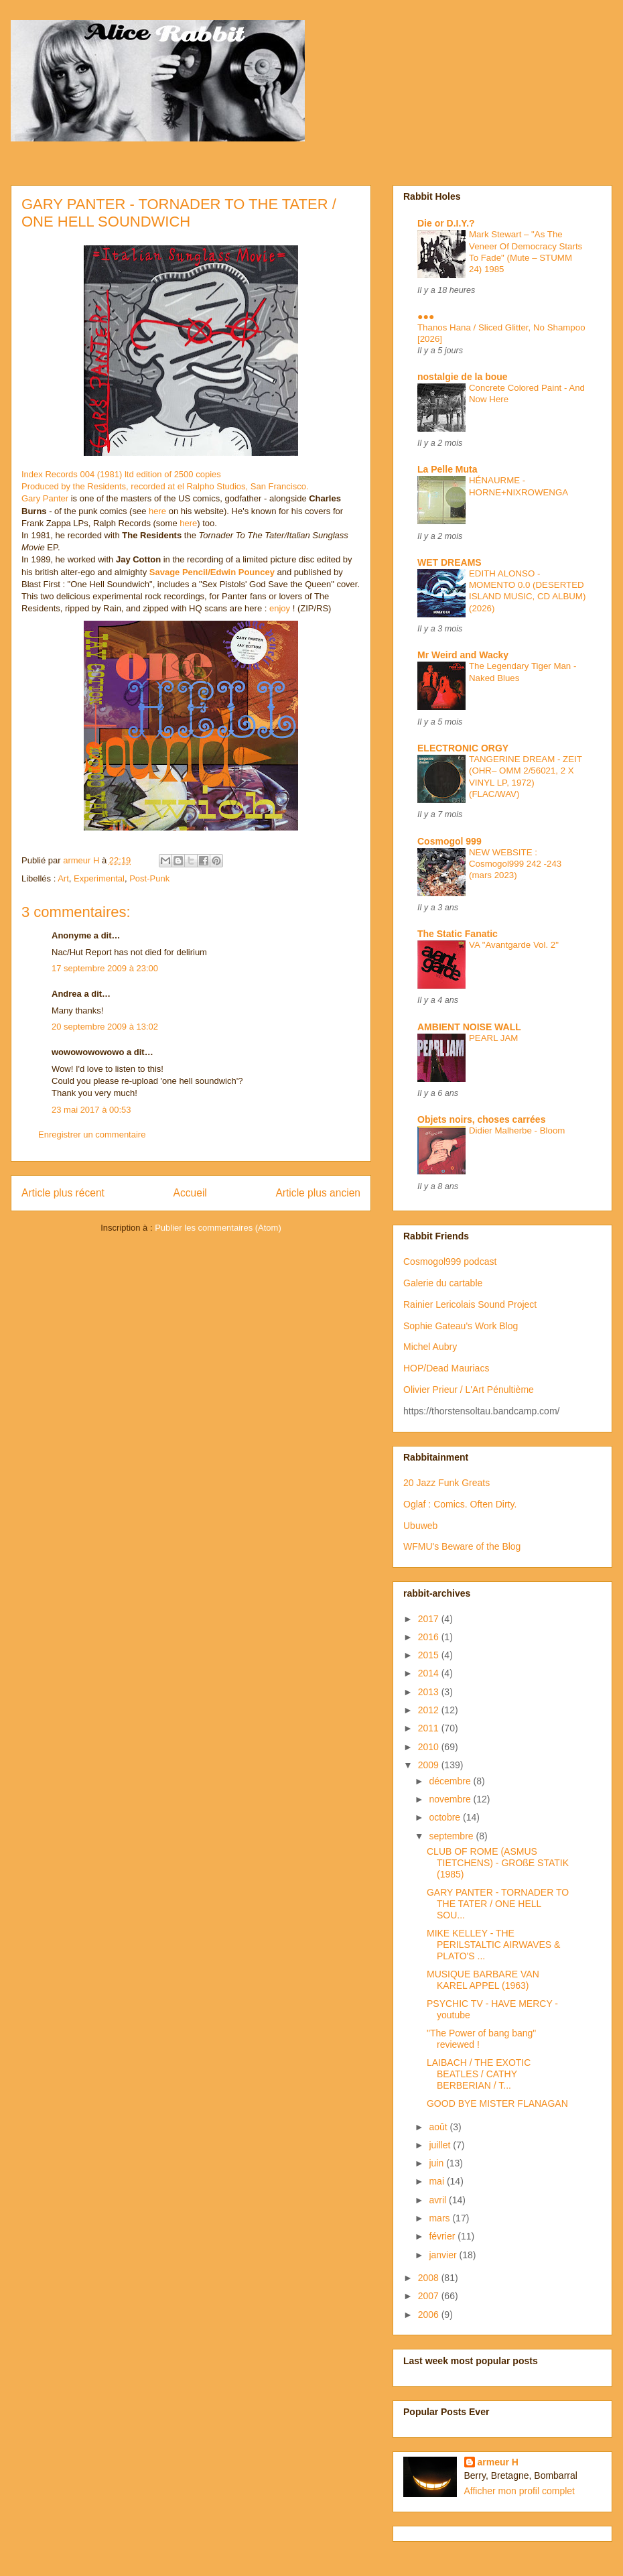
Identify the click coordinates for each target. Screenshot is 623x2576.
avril (439, 2200)
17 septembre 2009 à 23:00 (105, 968)
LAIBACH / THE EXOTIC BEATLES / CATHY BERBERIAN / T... (479, 2074)
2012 (429, 1710)
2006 (429, 2314)
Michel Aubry (430, 1346)
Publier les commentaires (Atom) (218, 1228)
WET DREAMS (449, 562)
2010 (429, 1746)
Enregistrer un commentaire (91, 1134)
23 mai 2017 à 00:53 (91, 1110)
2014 (429, 1673)
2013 (429, 1691)
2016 (429, 1637)
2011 (429, 1728)
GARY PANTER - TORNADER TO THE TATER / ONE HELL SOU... (498, 1903)
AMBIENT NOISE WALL (469, 1027)
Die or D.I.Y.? (446, 223)
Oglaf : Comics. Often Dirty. (459, 1504)
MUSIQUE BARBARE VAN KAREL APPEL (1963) (483, 1980)
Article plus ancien (317, 1193)
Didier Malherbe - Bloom (517, 1130)
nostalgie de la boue (462, 376)
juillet (441, 2145)
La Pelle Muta (447, 469)
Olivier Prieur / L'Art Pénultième (468, 1389)
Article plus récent (63, 1193)
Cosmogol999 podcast (449, 1261)
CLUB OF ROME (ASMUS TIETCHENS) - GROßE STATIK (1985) (498, 1863)
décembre (451, 1781)
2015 (429, 1655)
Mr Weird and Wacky (462, 655)
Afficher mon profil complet (519, 2491)
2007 (429, 2295)
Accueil (190, 1193)
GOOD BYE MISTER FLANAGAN (497, 2103)
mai (437, 2181)
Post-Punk (149, 878)
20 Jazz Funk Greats (446, 1482)
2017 (429, 1618)
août (439, 2127)
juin (437, 2163)
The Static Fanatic (457, 933)
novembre (451, 1799)
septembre (452, 1836)
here (157, 511)
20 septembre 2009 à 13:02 (105, 1027)
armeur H (498, 2462)
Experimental (99, 878)
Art (63, 878)
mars (440, 2218)
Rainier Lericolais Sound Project (470, 1304)
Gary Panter (44, 498)
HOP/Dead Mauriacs (446, 1368)
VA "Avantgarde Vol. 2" (514, 945)
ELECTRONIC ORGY (462, 748)
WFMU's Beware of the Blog (462, 1546)
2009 (429, 1765)
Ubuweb (420, 1525)
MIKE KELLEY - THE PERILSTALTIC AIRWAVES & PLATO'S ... (493, 1944)
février (443, 2236)
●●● (425, 316)
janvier (444, 2255)
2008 (429, 2277)
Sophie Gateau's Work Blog (460, 1326)
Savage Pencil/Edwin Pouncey (212, 572)
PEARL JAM (493, 1038)
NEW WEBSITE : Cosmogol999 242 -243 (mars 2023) (515, 864)
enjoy (279, 608)
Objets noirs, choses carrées (481, 1119)
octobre (446, 1817)
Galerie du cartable (442, 1283)
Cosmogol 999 (449, 841)
